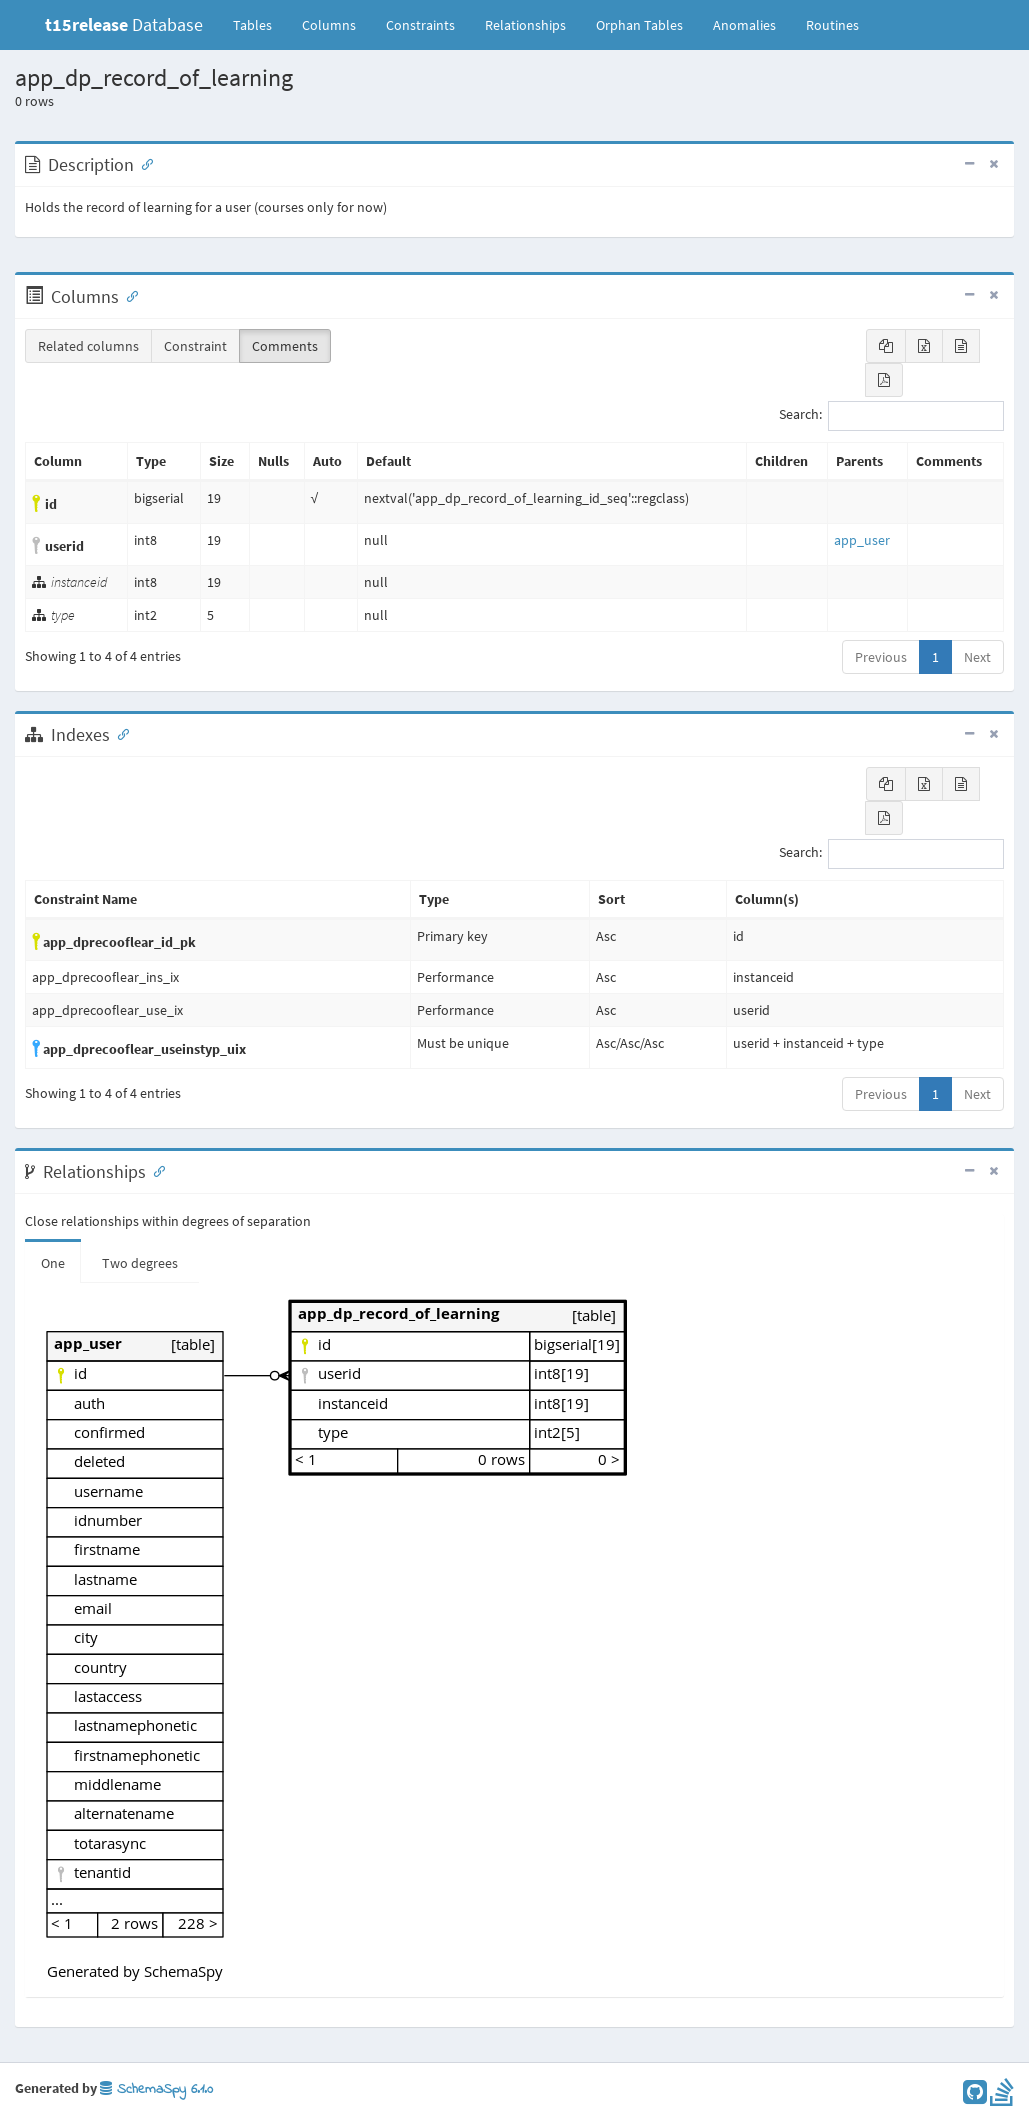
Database (124, 24)
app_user (862, 540)
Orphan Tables (639, 25)
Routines (832, 25)
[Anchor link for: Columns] (128, 295)
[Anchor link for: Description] (143, 163)
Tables (260, 24)
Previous (881, 657)
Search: (891, 416)
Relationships (525, 25)
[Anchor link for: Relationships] (155, 1170)
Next (977, 657)
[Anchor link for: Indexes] (119, 733)
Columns (329, 25)
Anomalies (744, 25)
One (53, 1263)
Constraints (420, 25)
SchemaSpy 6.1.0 (156, 2089)
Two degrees (140, 1263)
